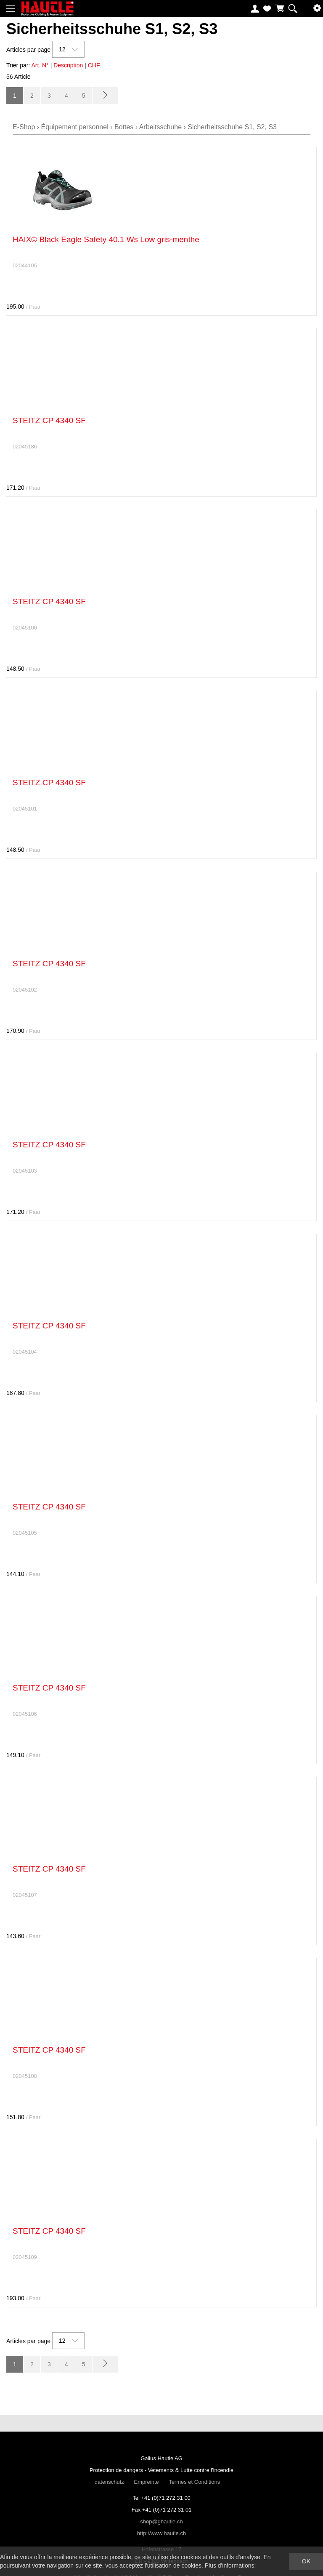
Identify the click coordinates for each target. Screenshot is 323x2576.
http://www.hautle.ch (161, 2533)
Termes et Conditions (194, 2482)
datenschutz (109, 2482)
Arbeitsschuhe (160, 127)
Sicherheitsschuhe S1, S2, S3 (232, 127)
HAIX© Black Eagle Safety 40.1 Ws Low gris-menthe (106, 239)
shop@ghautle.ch (161, 2521)
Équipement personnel (75, 127)
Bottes (123, 127)
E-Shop (24, 127)
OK (306, 2561)
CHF (94, 65)
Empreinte (146, 2482)
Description (68, 65)
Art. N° (39, 65)
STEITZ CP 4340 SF (49, 420)
